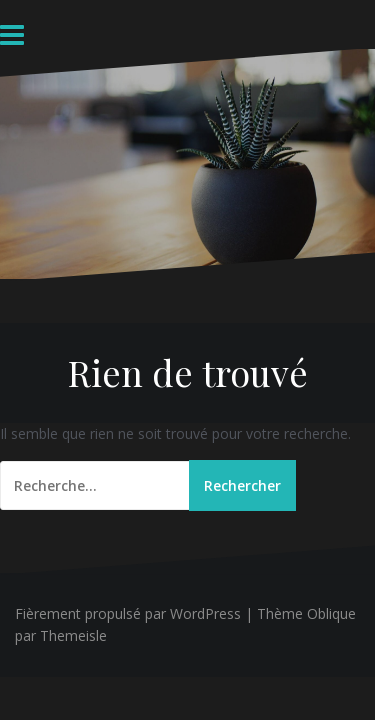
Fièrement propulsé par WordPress (128, 613)
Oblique (331, 613)
